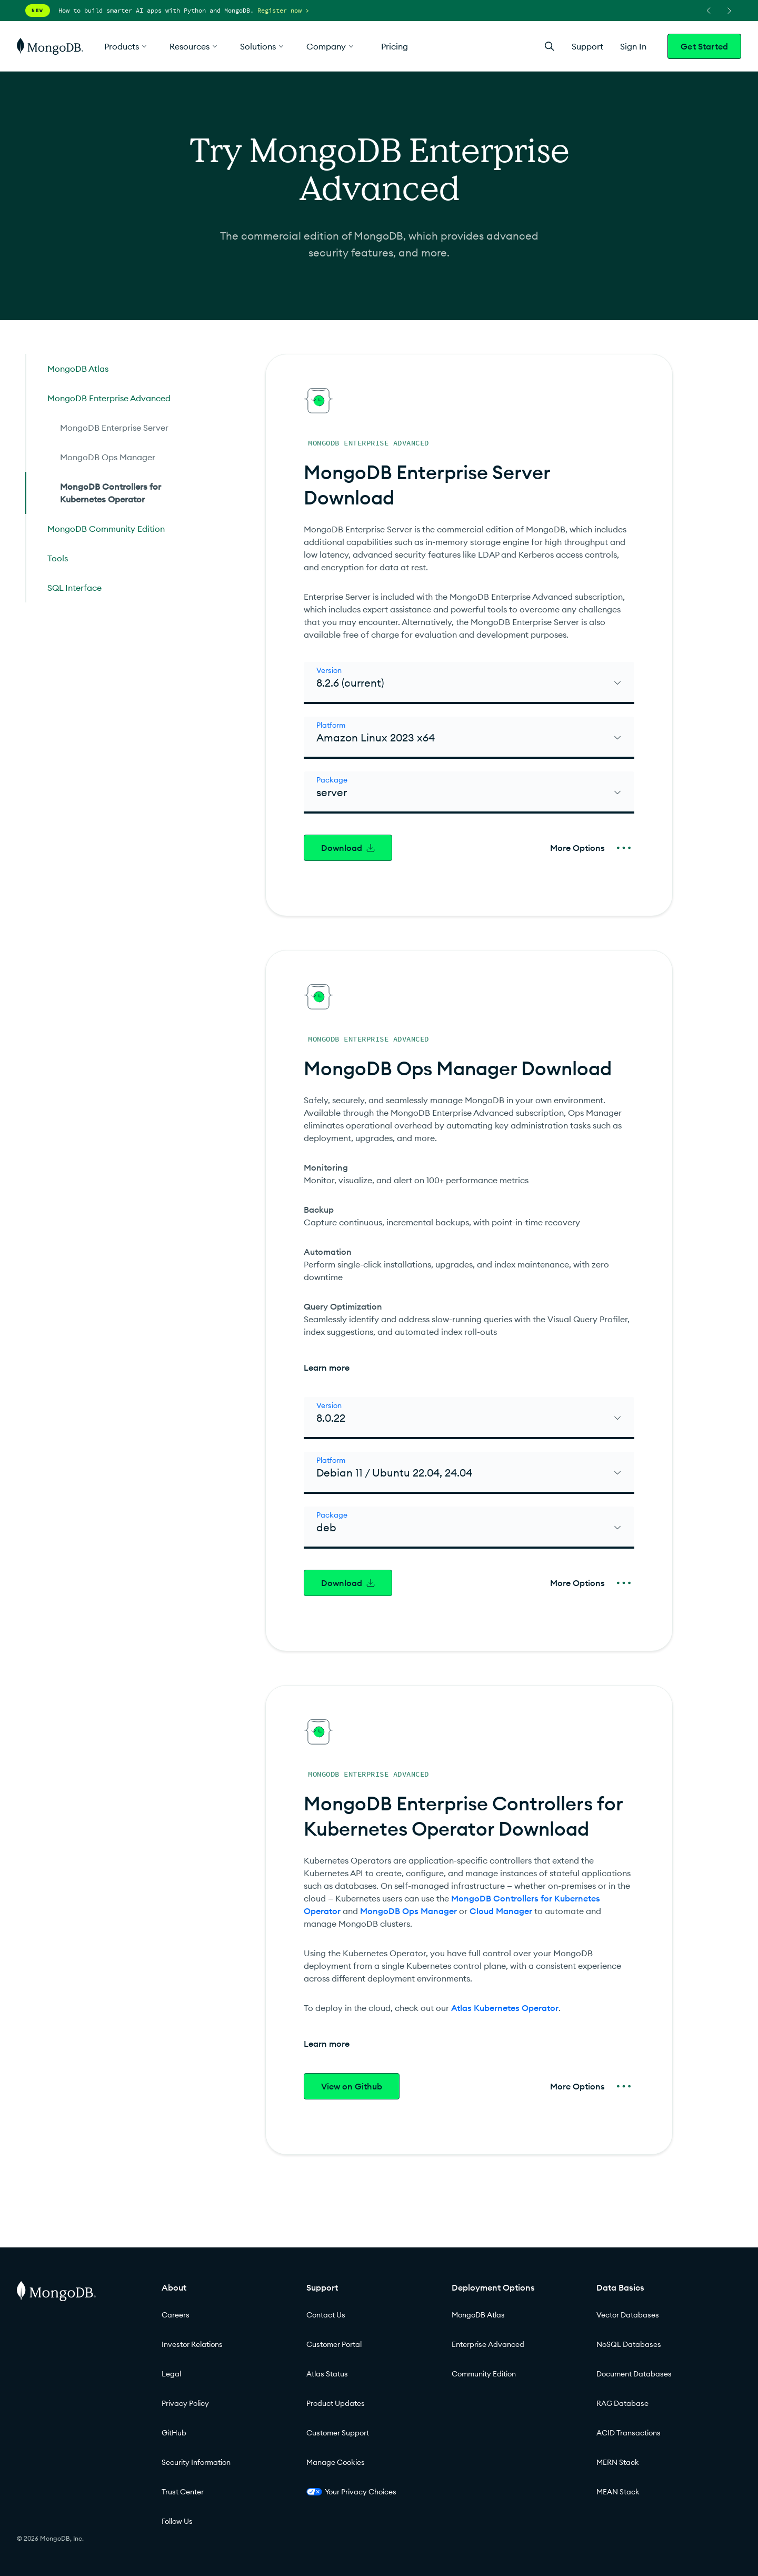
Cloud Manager (501, 1911)
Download (348, 848)
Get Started (704, 46)
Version (329, 670)
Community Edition (484, 2374)
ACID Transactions (628, 2433)
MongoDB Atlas (478, 2315)
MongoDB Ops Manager (408, 1911)
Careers (176, 2315)
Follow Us (177, 2521)
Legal (171, 2374)
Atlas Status (327, 2374)
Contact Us (325, 2315)
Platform (330, 725)
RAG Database (622, 2403)
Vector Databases (627, 2315)
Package (331, 780)
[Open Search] (549, 46)
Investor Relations (192, 2344)
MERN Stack (617, 2462)
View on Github (351, 2086)
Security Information (196, 2462)
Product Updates (335, 2403)
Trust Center (183, 2491)
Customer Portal (334, 2344)
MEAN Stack (618, 2491)
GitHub (174, 2433)
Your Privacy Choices (351, 2491)
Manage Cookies (335, 2462)
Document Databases (634, 2374)
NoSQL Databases (628, 2344)
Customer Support (337, 2433)
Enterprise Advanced (488, 2344)
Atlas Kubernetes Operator (504, 2008)
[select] (469, 683)
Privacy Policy (185, 2403)
